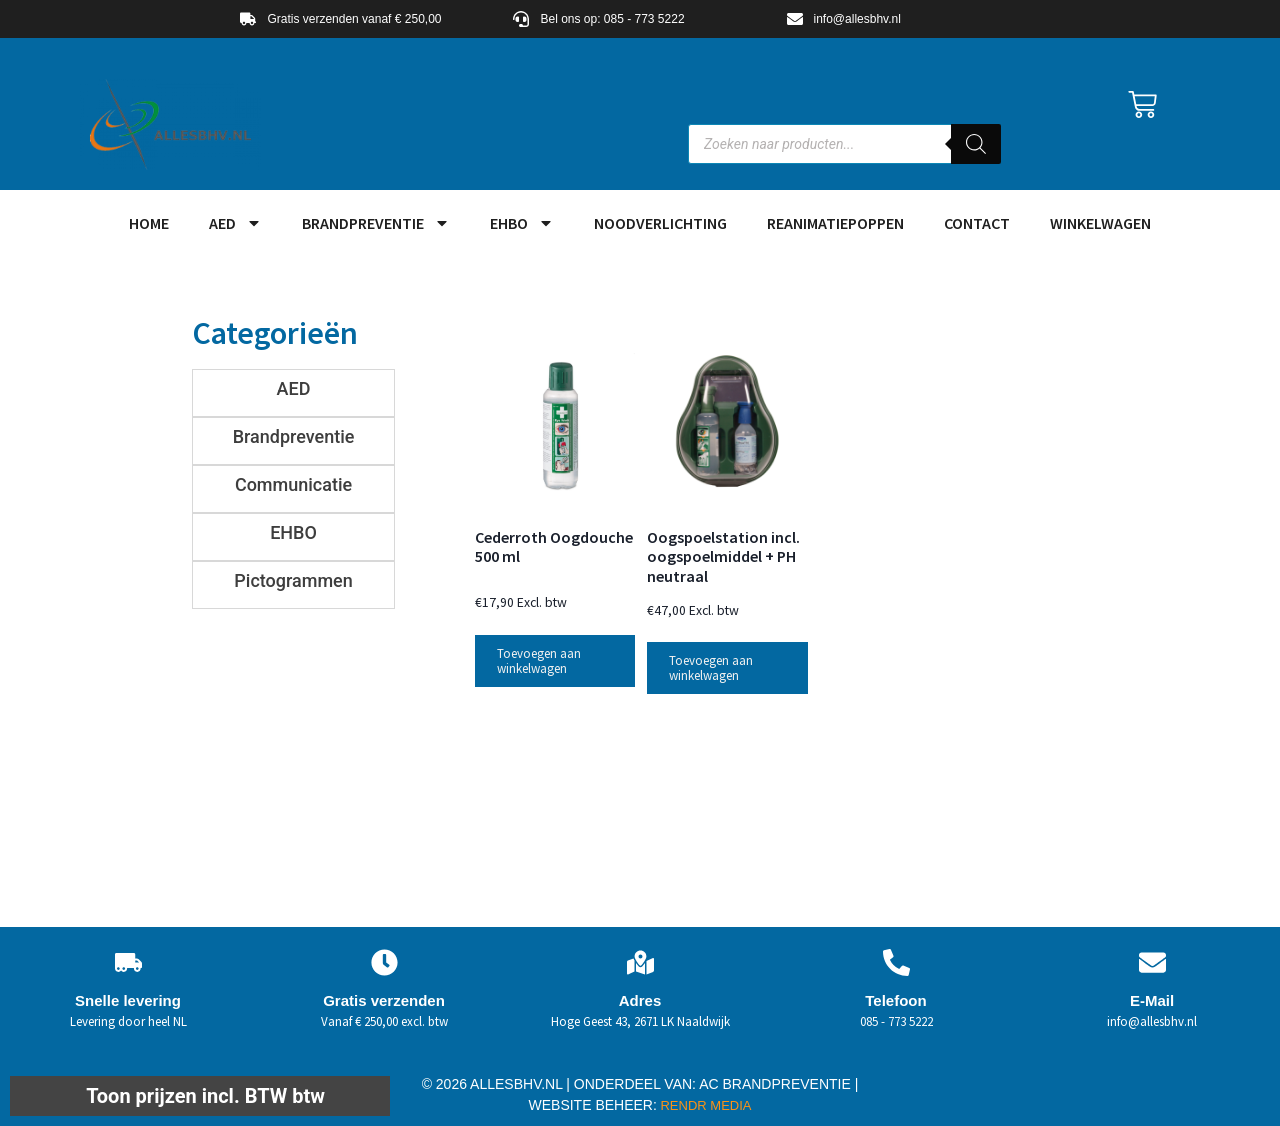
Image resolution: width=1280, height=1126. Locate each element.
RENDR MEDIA (704, 1105)
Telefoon (895, 1000)
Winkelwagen (1100, 223)
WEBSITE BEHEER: (593, 1105)
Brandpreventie (376, 223)
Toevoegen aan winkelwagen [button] (539, 661)
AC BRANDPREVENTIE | (778, 1084)
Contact (977, 223)
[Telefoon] (896, 962)
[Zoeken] (976, 144)
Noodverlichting (660, 223)
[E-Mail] (1152, 962)
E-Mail (1152, 1000)
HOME (149, 223)
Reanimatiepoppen (835, 223)
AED (235, 223)
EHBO (522, 223)
